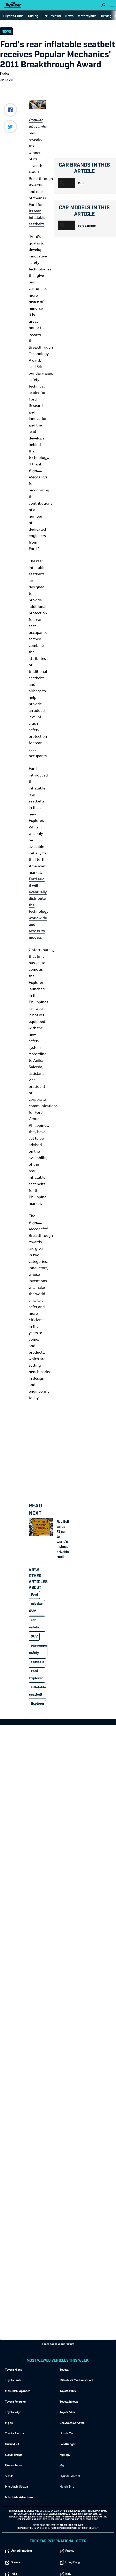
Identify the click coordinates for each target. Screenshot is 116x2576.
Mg (61, 2465)
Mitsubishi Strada (16, 2487)
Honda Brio (67, 2487)
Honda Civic (67, 2433)
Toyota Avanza (14, 2433)
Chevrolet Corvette (72, 2423)
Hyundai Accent (70, 2476)
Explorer (37, 1704)
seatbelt (37, 1662)
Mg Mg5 (65, 2455)
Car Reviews (51, 16)
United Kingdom (18, 2551)
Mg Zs (9, 2423)
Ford (81, 182)
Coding (33, 16)
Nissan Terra (13, 2465)
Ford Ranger (68, 2444)
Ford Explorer (87, 225)
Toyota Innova (69, 2402)
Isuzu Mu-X (12, 2444)
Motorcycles (87, 16)
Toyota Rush (13, 2380)
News (6, 31)
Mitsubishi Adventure (19, 2497)
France (67, 2551)
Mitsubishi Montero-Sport (76, 2380)
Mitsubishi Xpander (17, 2391)
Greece (12, 2562)
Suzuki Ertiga (13, 2455)
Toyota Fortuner (15, 2402)
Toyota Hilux (68, 2391)
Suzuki (9, 2476)
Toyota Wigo (13, 2412)
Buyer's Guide (13, 16)
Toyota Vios (67, 2412)
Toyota (64, 2370)
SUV (34, 1636)
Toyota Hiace (13, 2370)
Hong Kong (70, 2562)
